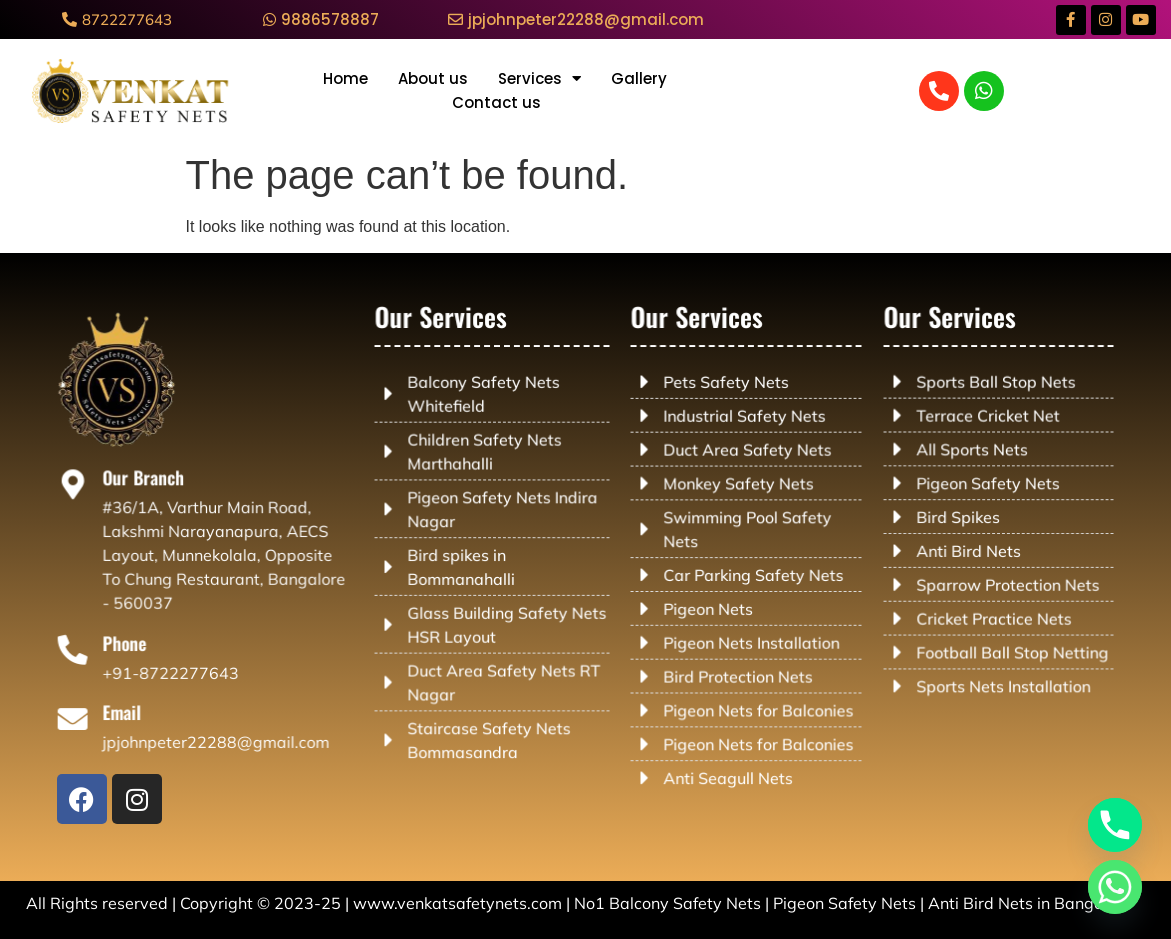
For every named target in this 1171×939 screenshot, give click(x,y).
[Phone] (85, 650)
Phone (132, 644)
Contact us (496, 102)
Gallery (639, 78)
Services (539, 79)
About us (433, 78)
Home (345, 78)
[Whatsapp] (1115, 887)
